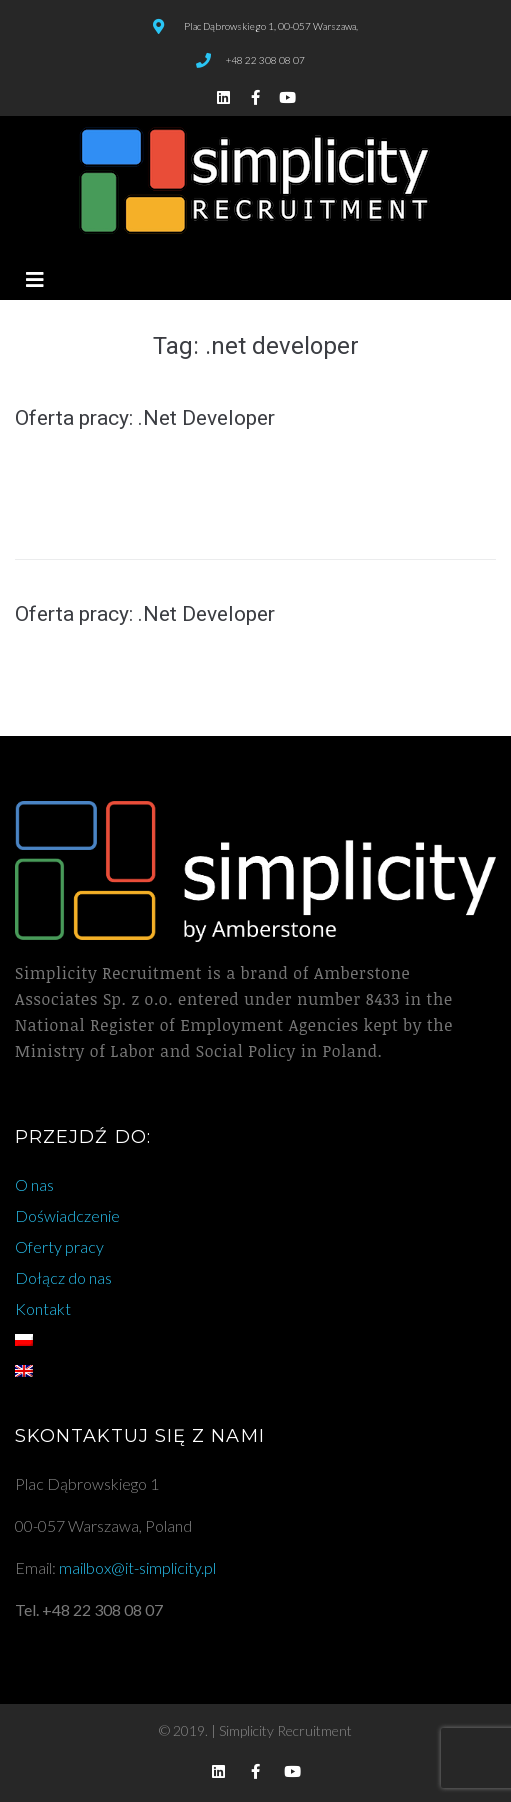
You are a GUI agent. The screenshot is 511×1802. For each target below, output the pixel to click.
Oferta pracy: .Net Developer (145, 418)
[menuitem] (255, 1340)
